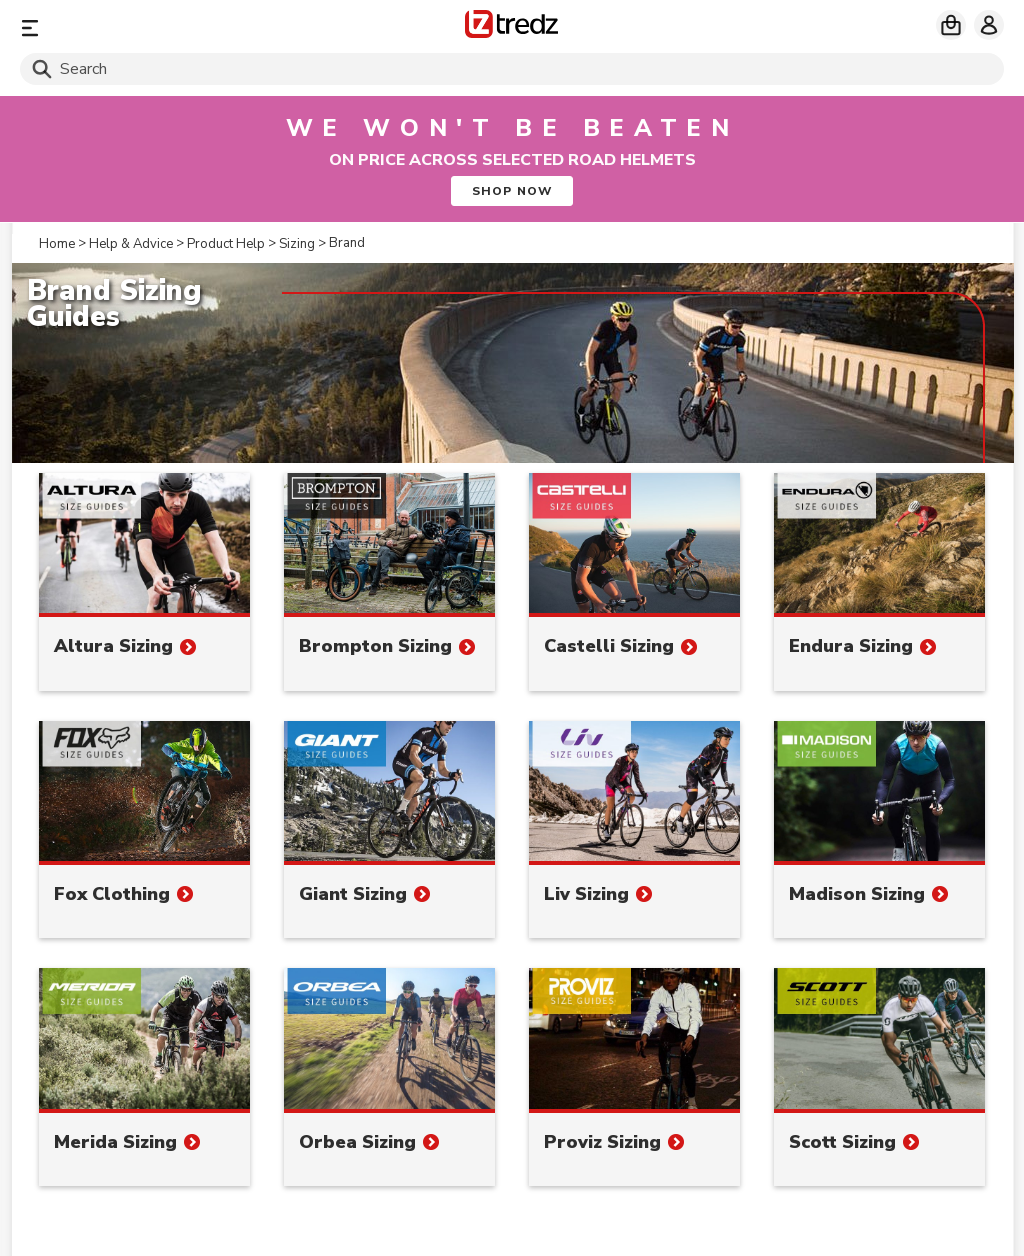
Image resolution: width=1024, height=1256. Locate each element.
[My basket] (951, 25)
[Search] (512, 69)
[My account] (989, 25)
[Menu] (181, 27)
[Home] (511, 27)
